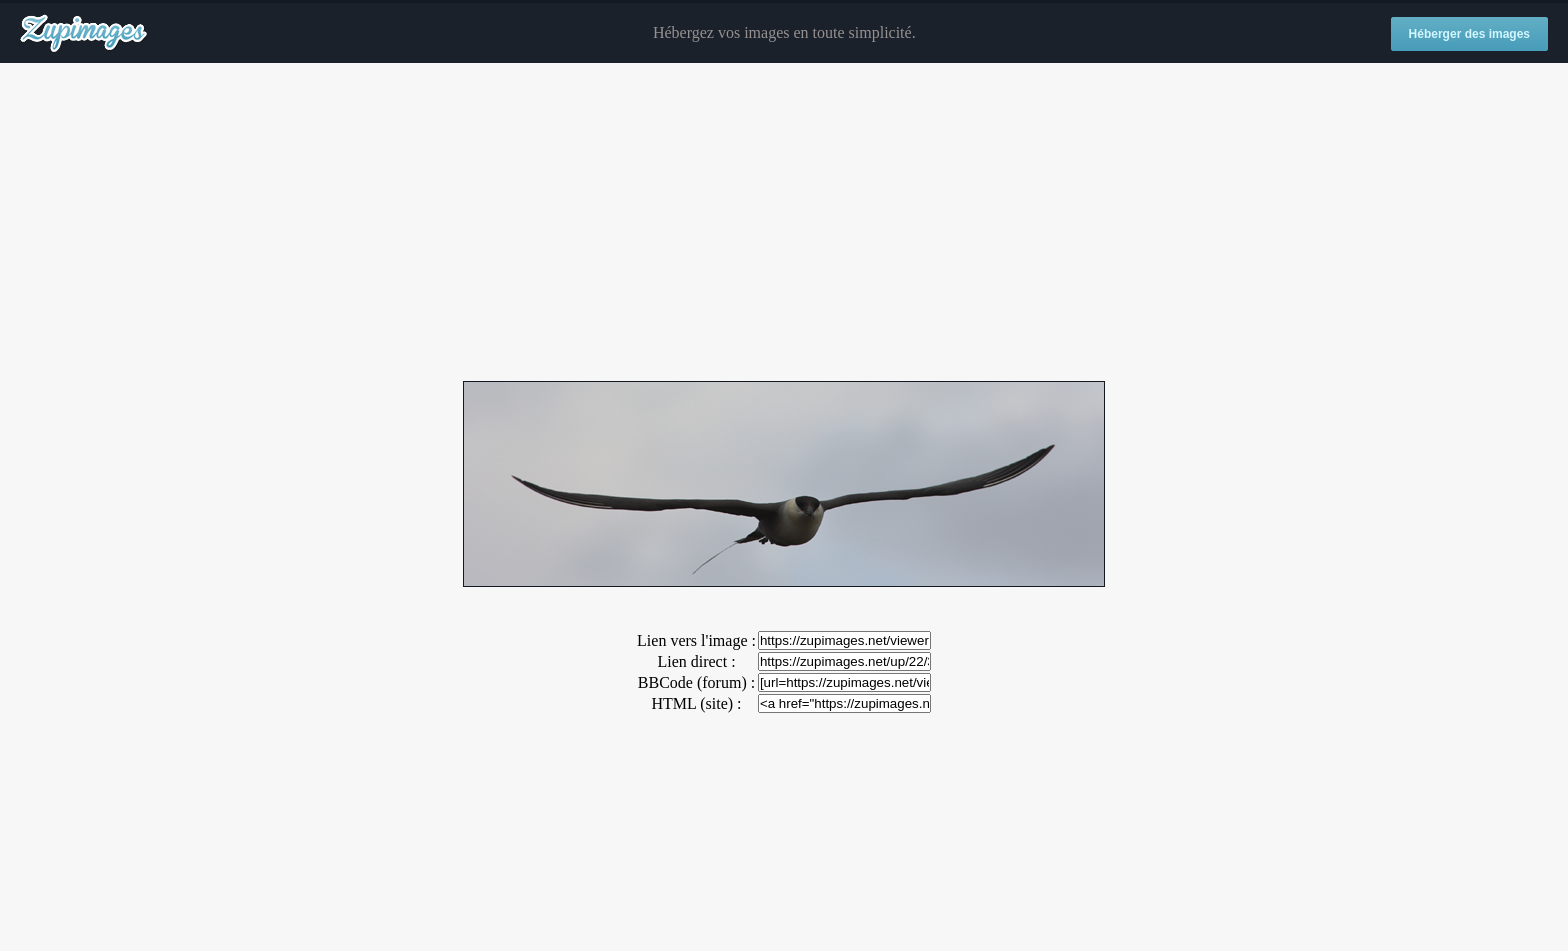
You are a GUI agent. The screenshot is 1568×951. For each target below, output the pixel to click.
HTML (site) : (696, 703)
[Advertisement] (784, 223)
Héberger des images (1469, 34)
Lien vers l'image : (696, 640)
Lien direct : (696, 661)
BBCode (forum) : (696, 682)
